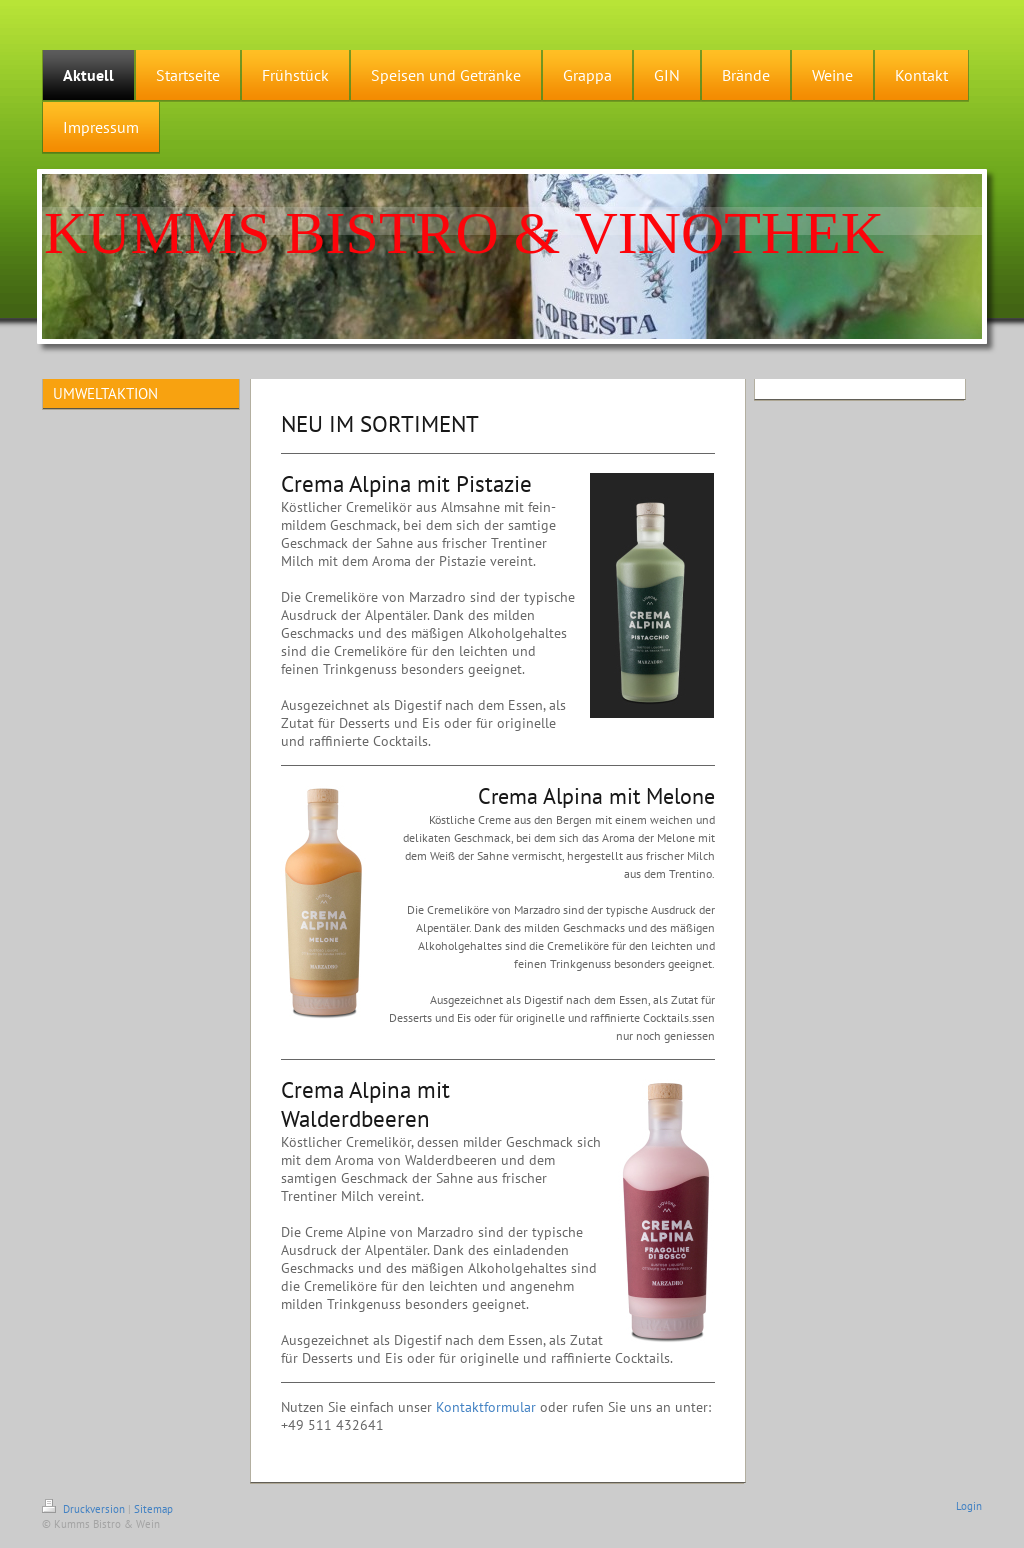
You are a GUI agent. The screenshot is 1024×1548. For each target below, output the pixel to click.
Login (969, 1506)
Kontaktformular (486, 1407)
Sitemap (153, 1509)
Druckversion (85, 1509)
